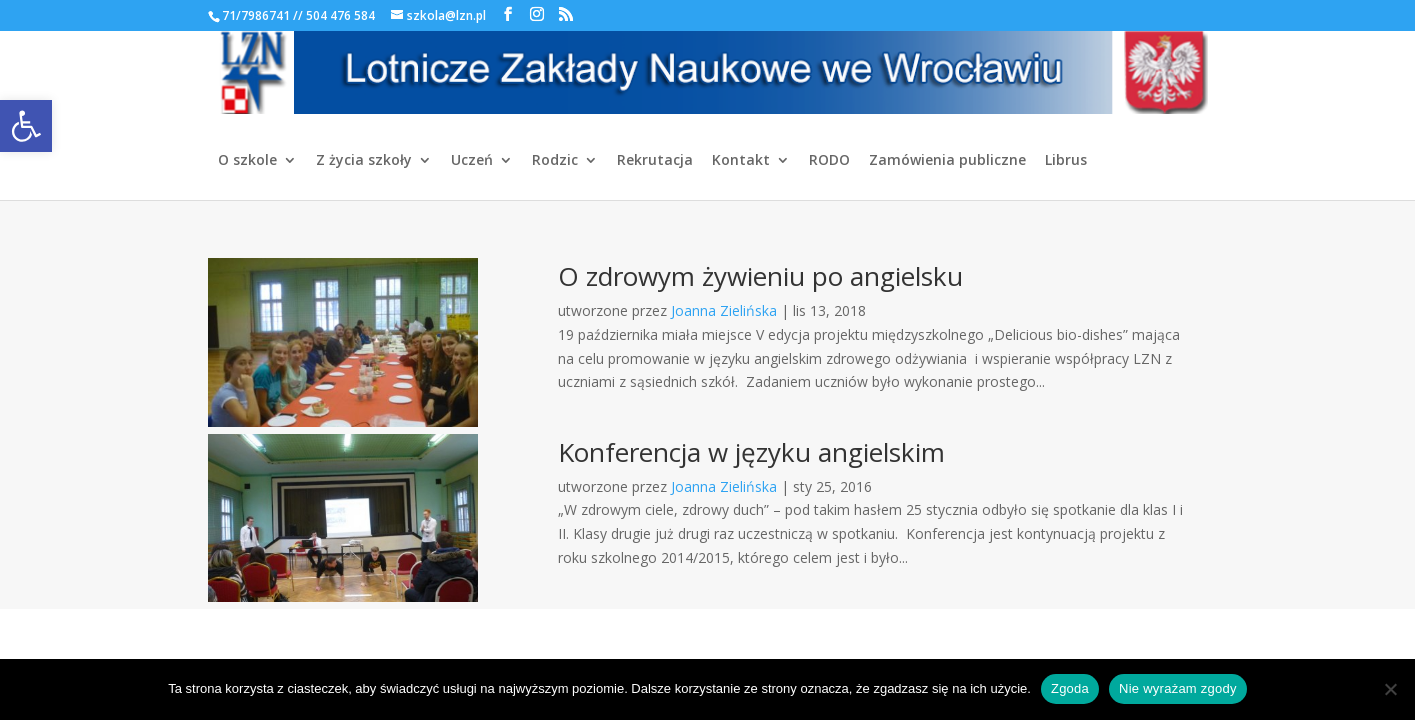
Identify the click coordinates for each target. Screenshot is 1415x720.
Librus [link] (1066, 161)
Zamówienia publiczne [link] (947, 161)
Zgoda (1070, 688)
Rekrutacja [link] (655, 161)
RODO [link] (829, 161)
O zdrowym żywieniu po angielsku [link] (760, 276)
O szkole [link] (247, 161)
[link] (26, 126)
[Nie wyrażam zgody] (1390, 689)
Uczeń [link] (472, 161)
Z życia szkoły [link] (364, 161)
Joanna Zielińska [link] (724, 310)
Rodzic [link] (555, 161)
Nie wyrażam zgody (1178, 688)
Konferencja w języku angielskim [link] (751, 452)
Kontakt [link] (741, 161)
